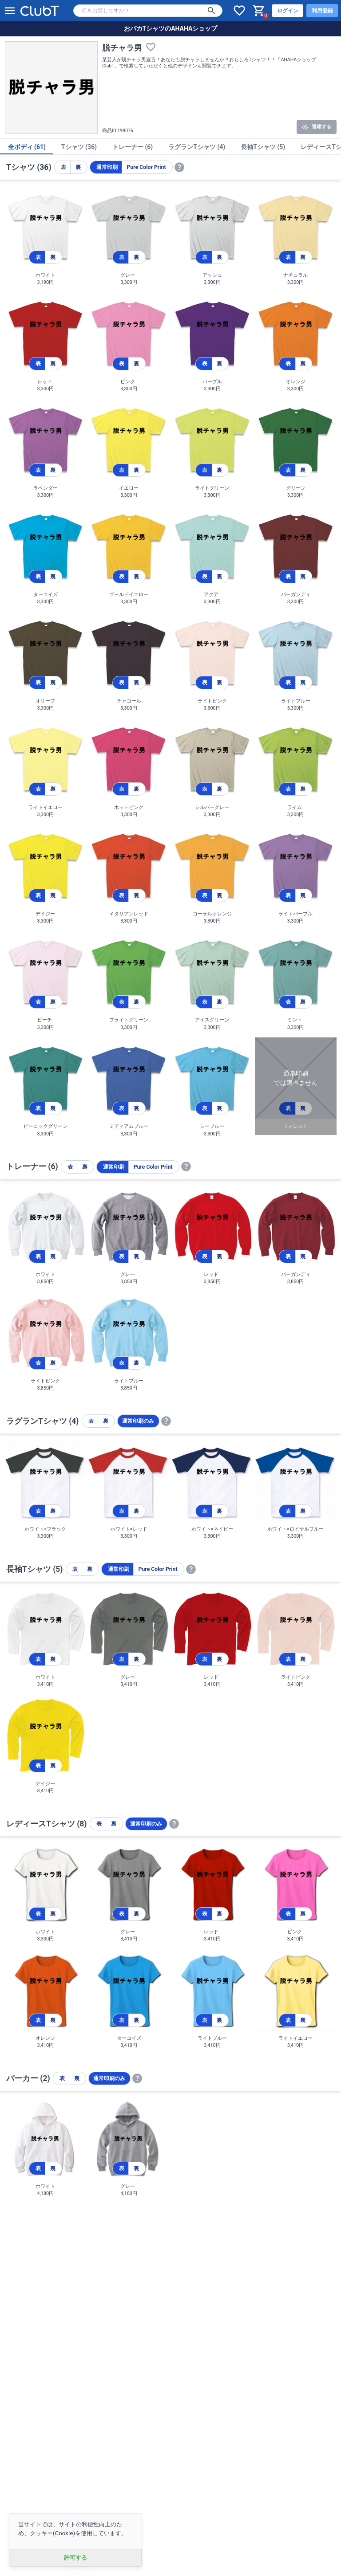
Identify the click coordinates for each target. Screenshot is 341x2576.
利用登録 (322, 11)
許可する (75, 2557)
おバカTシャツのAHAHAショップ (171, 28)
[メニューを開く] (9, 10)
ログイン (287, 11)
